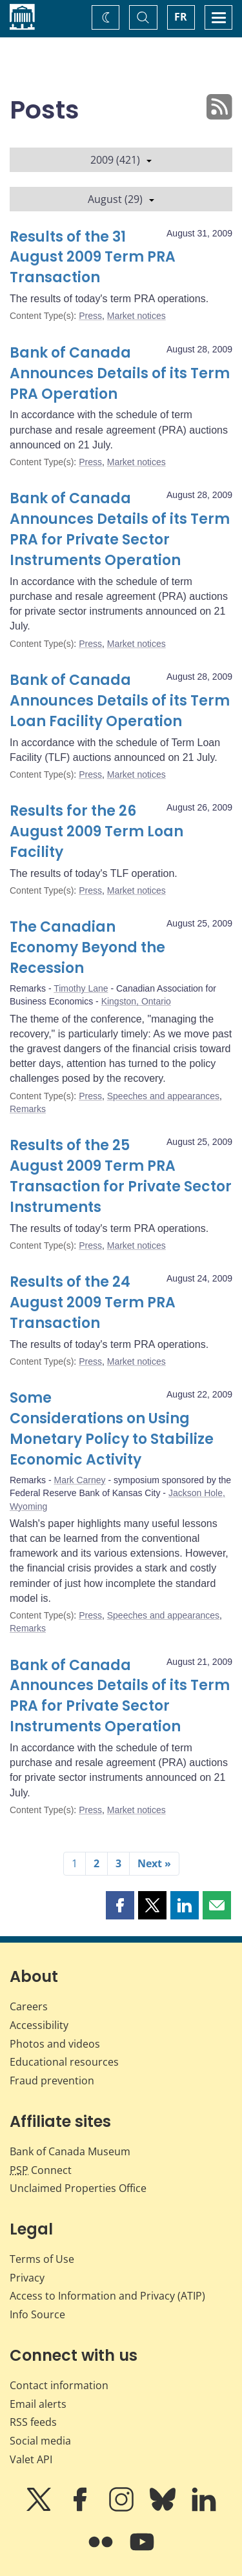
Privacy (27, 2278)
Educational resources (64, 2062)
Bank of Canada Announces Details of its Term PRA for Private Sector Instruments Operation (120, 529)
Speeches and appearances (163, 1096)
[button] (120, 1905)
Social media (40, 2441)
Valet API (31, 2459)
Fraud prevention (52, 2080)
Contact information (59, 2385)
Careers (29, 2006)
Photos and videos (55, 2044)
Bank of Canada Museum (70, 2151)
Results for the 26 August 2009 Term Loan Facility (96, 831)
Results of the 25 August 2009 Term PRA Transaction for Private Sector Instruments (121, 1176)
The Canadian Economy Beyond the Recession (87, 947)
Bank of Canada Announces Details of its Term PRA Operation (120, 373)
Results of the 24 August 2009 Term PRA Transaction (93, 1302)
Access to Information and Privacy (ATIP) (107, 2296)
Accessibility (39, 2025)
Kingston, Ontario (136, 1001)
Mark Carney (79, 1480)
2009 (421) (121, 160)
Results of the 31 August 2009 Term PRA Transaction (93, 257)
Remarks (28, 1109)
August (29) (121, 199)
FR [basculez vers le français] (180, 17)
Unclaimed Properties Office (78, 2188)
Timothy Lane (81, 988)
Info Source (37, 2314)
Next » (154, 1863)
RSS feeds (33, 2422)
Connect (41, 2170)
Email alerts (38, 2404)
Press (90, 316)
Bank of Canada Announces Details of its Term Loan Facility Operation (120, 700)
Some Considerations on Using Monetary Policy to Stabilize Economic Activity (112, 1429)
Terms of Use (42, 2259)
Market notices (136, 316)
